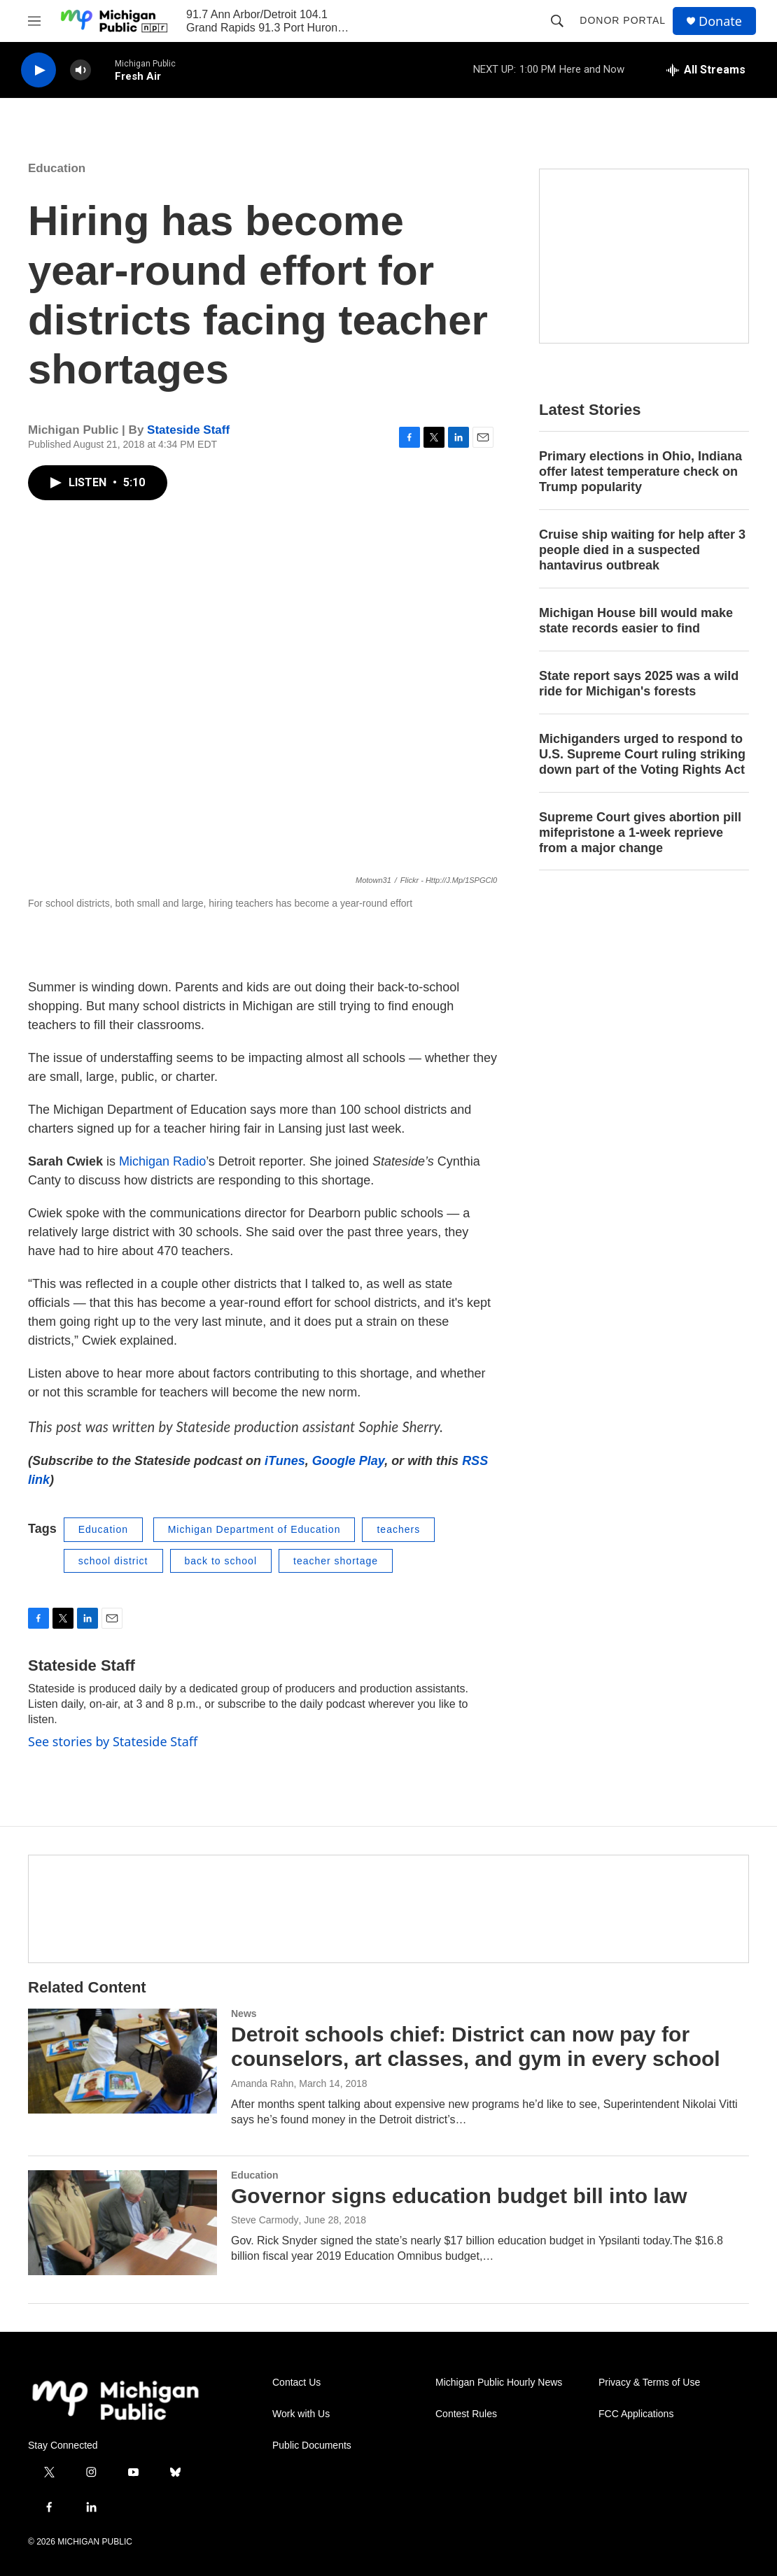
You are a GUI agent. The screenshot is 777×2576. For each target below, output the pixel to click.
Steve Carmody (264, 2219)
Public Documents (311, 2445)
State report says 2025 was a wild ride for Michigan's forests (638, 683)
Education (56, 168)
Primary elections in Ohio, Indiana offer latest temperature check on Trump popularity (640, 471)
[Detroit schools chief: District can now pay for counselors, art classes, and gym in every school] (122, 2061)
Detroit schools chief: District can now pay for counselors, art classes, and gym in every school (475, 2046)
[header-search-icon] (557, 21)
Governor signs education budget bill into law (459, 2195)
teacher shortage (335, 1560)
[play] (38, 70)
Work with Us (301, 2414)
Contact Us (296, 2382)
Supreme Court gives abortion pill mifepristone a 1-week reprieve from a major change (640, 832)
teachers (398, 1529)
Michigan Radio (162, 1161)
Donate (720, 21)
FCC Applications (635, 2414)
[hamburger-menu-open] (34, 21)
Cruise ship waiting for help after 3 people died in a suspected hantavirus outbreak (642, 550)
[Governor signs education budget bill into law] (122, 2222)
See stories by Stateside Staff (112, 1741)
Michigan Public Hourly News (498, 2382)
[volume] (80, 70)
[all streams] (706, 70)
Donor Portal (623, 20)
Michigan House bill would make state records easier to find (636, 620)
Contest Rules (466, 2414)
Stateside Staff (188, 430)
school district (113, 1560)
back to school (221, 1560)
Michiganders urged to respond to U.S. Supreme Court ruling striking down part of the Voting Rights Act (642, 754)
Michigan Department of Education (254, 1529)
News (244, 2013)
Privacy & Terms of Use (649, 2382)
